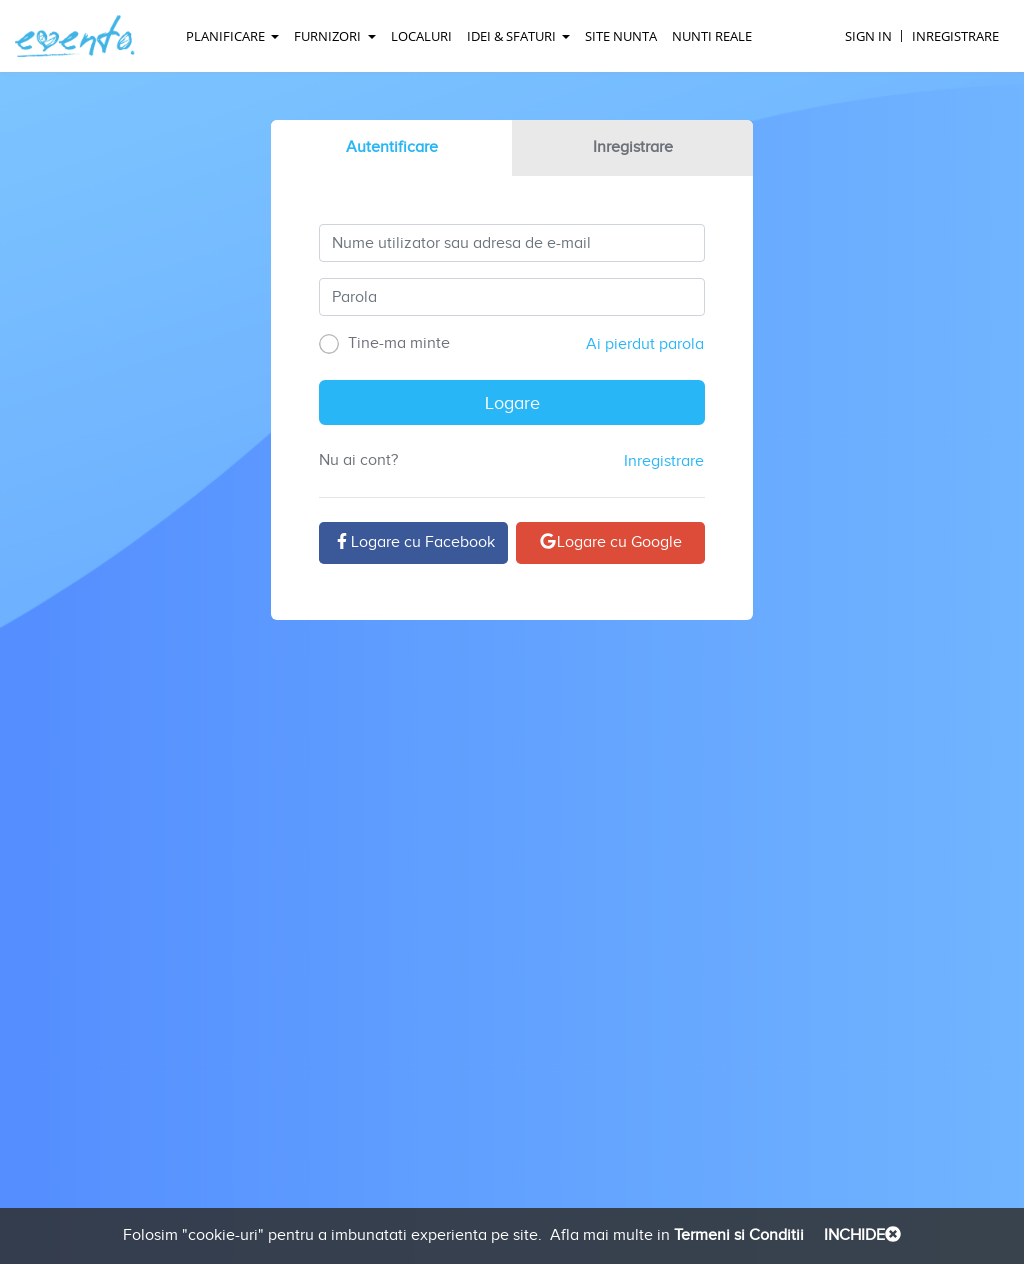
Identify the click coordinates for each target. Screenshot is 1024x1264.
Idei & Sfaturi (513, 36)
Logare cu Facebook (414, 542)
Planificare (227, 36)
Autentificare (392, 147)
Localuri (421, 36)
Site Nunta (621, 36)
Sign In (868, 36)
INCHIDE (860, 1235)
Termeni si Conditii (737, 1235)
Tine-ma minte (384, 344)
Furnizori (329, 36)
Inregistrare (955, 36)
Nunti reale (712, 36)
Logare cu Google (610, 542)
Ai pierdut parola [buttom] (645, 344)
